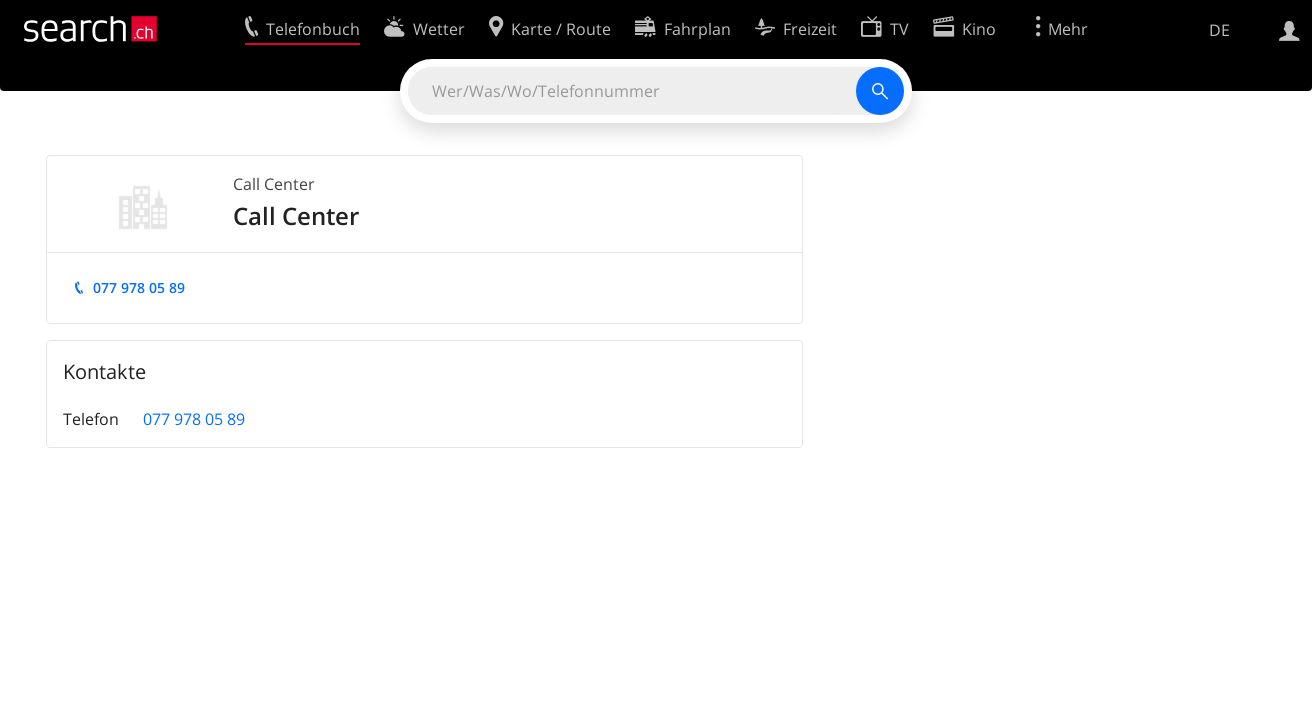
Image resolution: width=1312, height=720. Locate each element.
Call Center (274, 184)
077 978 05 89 (139, 287)
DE (1219, 30)
